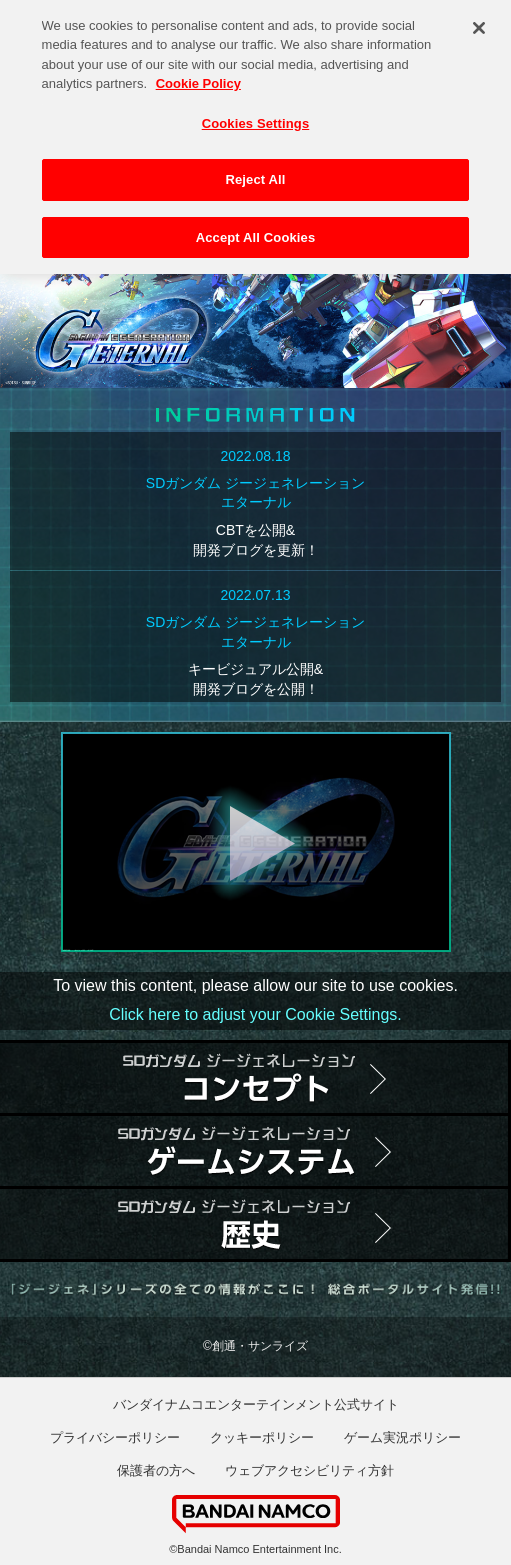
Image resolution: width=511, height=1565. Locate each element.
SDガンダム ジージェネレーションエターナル (255, 493)
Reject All (255, 173)
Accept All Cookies (256, 231)
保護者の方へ (156, 1470)
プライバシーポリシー (115, 1437)
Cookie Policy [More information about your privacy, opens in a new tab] (198, 77)
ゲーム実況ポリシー (402, 1437)
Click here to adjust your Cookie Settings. (255, 1014)
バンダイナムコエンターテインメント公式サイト (256, 1404)
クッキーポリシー (262, 1437)
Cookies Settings (256, 117)
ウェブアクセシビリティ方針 (309, 1470)
